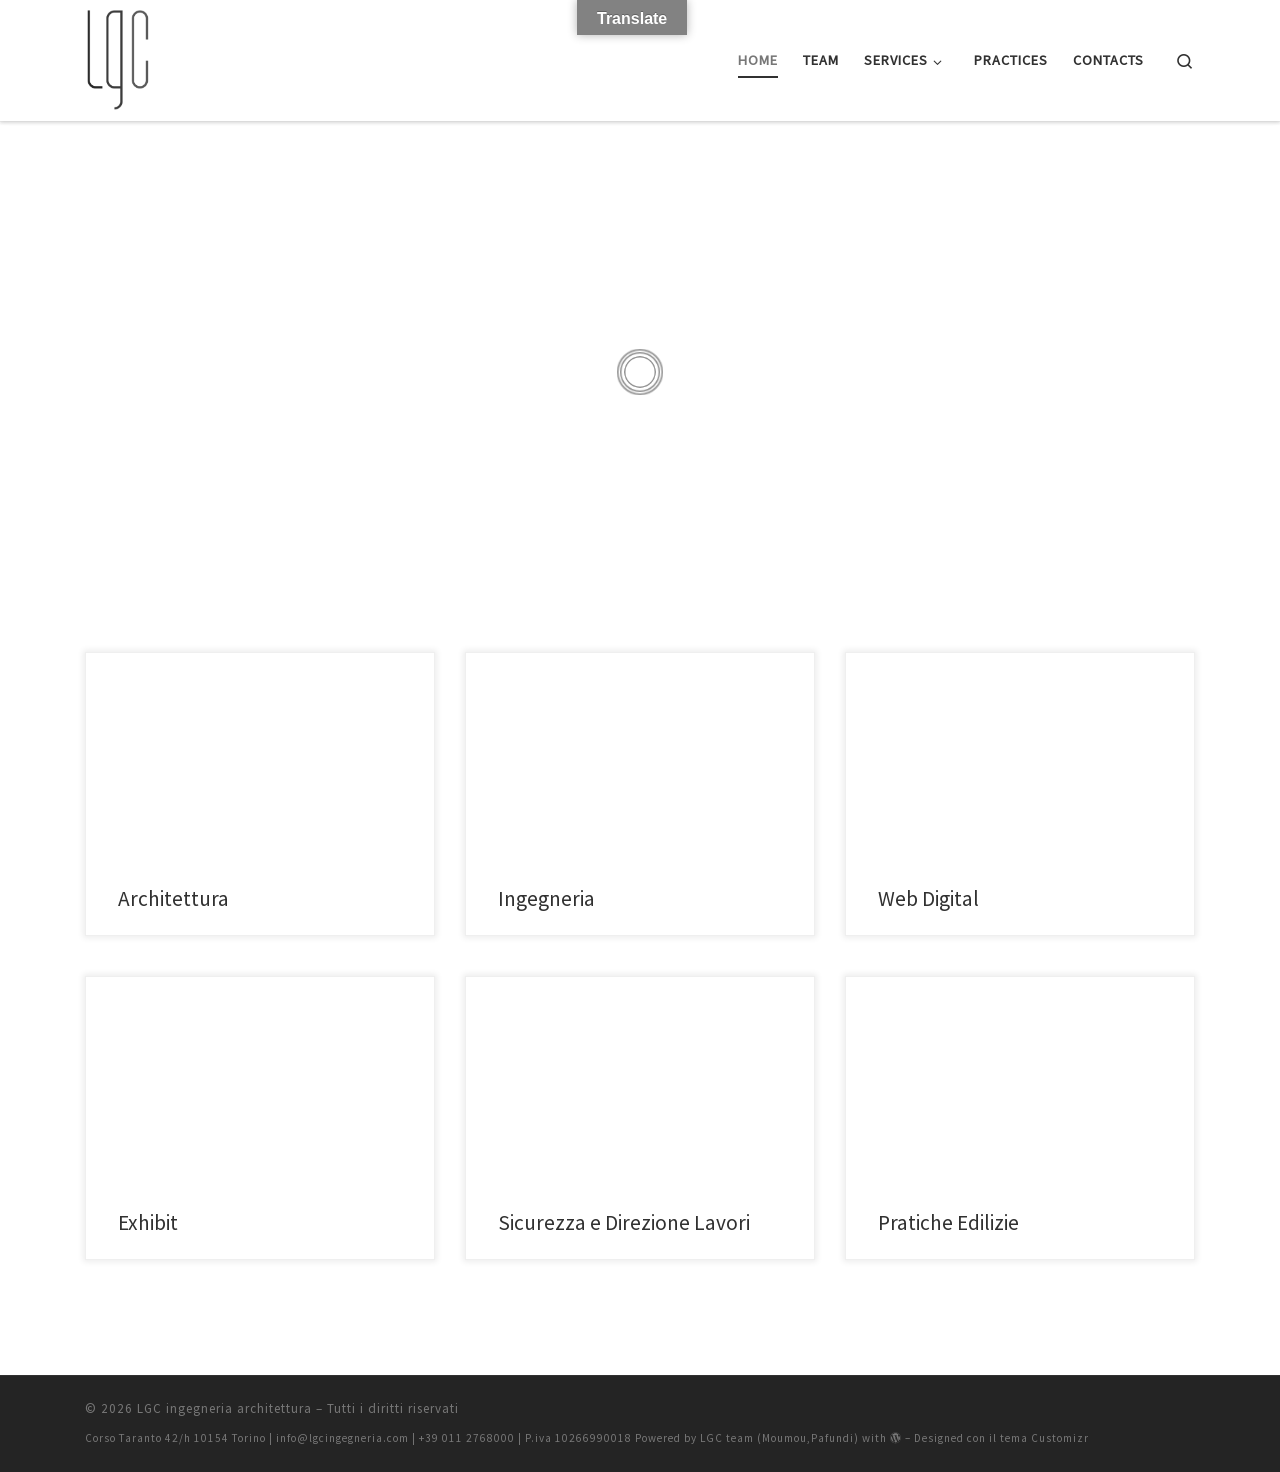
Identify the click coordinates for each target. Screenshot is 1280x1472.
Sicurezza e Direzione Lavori (624, 1222)
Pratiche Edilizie (948, 1222)
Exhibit (148, 1222)
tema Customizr (1044, 1438)
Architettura (173, 898)
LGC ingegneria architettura (224, 1408)
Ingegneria (546, 898)
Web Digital (928, 898)
